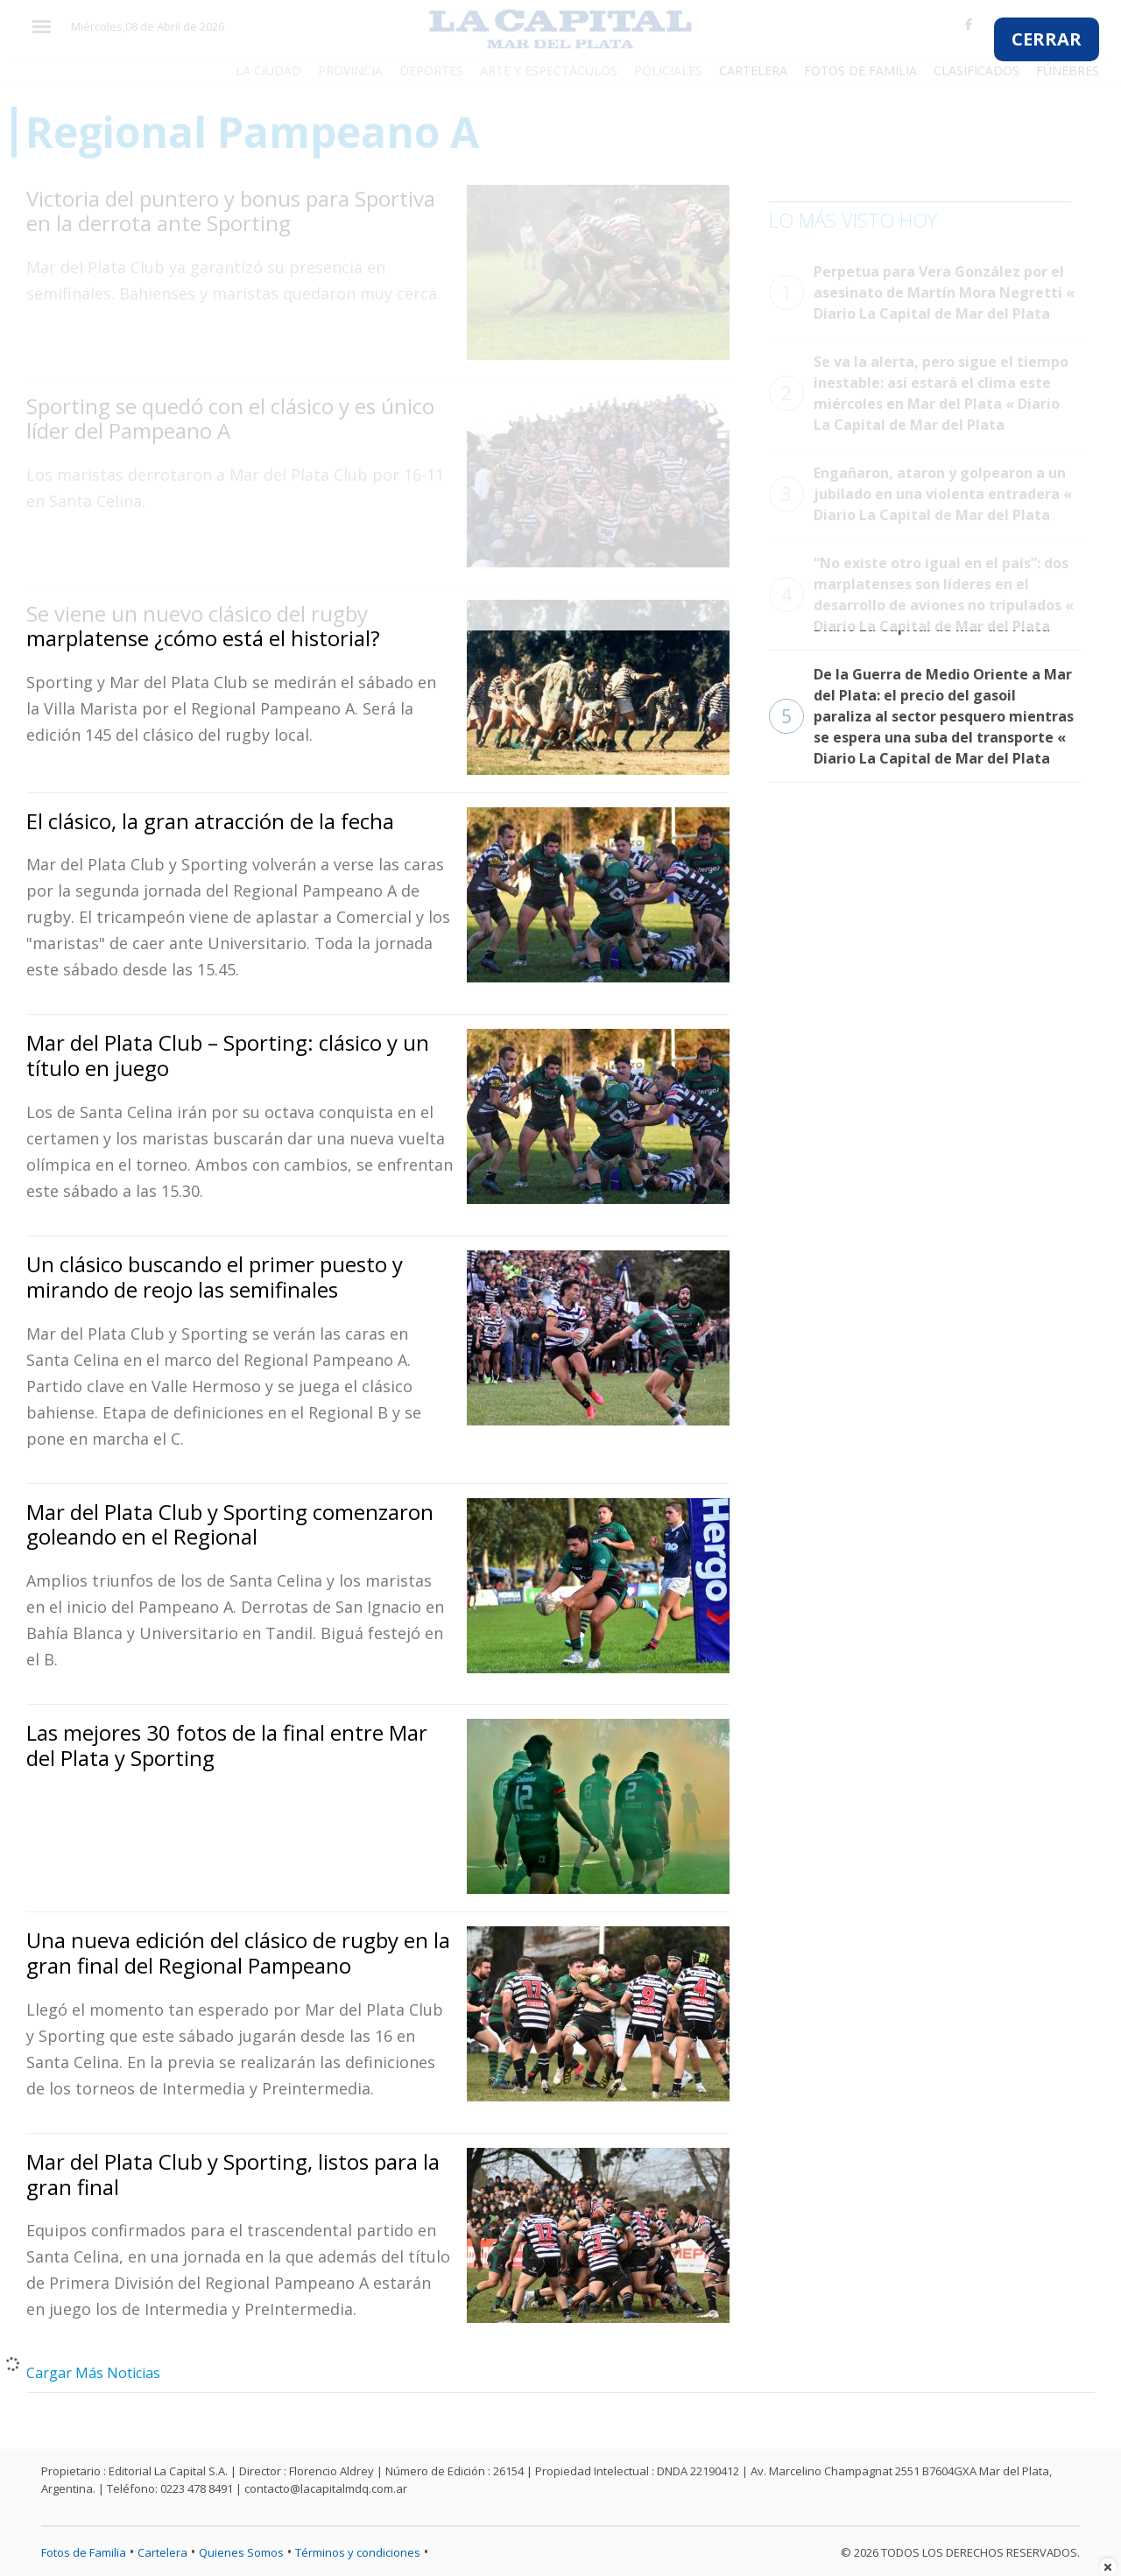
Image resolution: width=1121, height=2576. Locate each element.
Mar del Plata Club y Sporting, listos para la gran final (233, 2174)
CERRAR (1047, 39)
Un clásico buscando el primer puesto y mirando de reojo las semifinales (214, 1276)
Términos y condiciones (357, 2552)
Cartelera (162, 2552)
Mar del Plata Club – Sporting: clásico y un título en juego (227, 1055)
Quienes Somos (241, 2552)
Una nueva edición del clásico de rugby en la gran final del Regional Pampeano (238, 1952)
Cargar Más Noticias (93, 2372)
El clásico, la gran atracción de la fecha (210, 820)
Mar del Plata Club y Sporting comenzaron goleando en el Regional (230, 1524)
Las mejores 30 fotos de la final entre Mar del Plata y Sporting (226, 1745)
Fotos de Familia (83, 2552)
